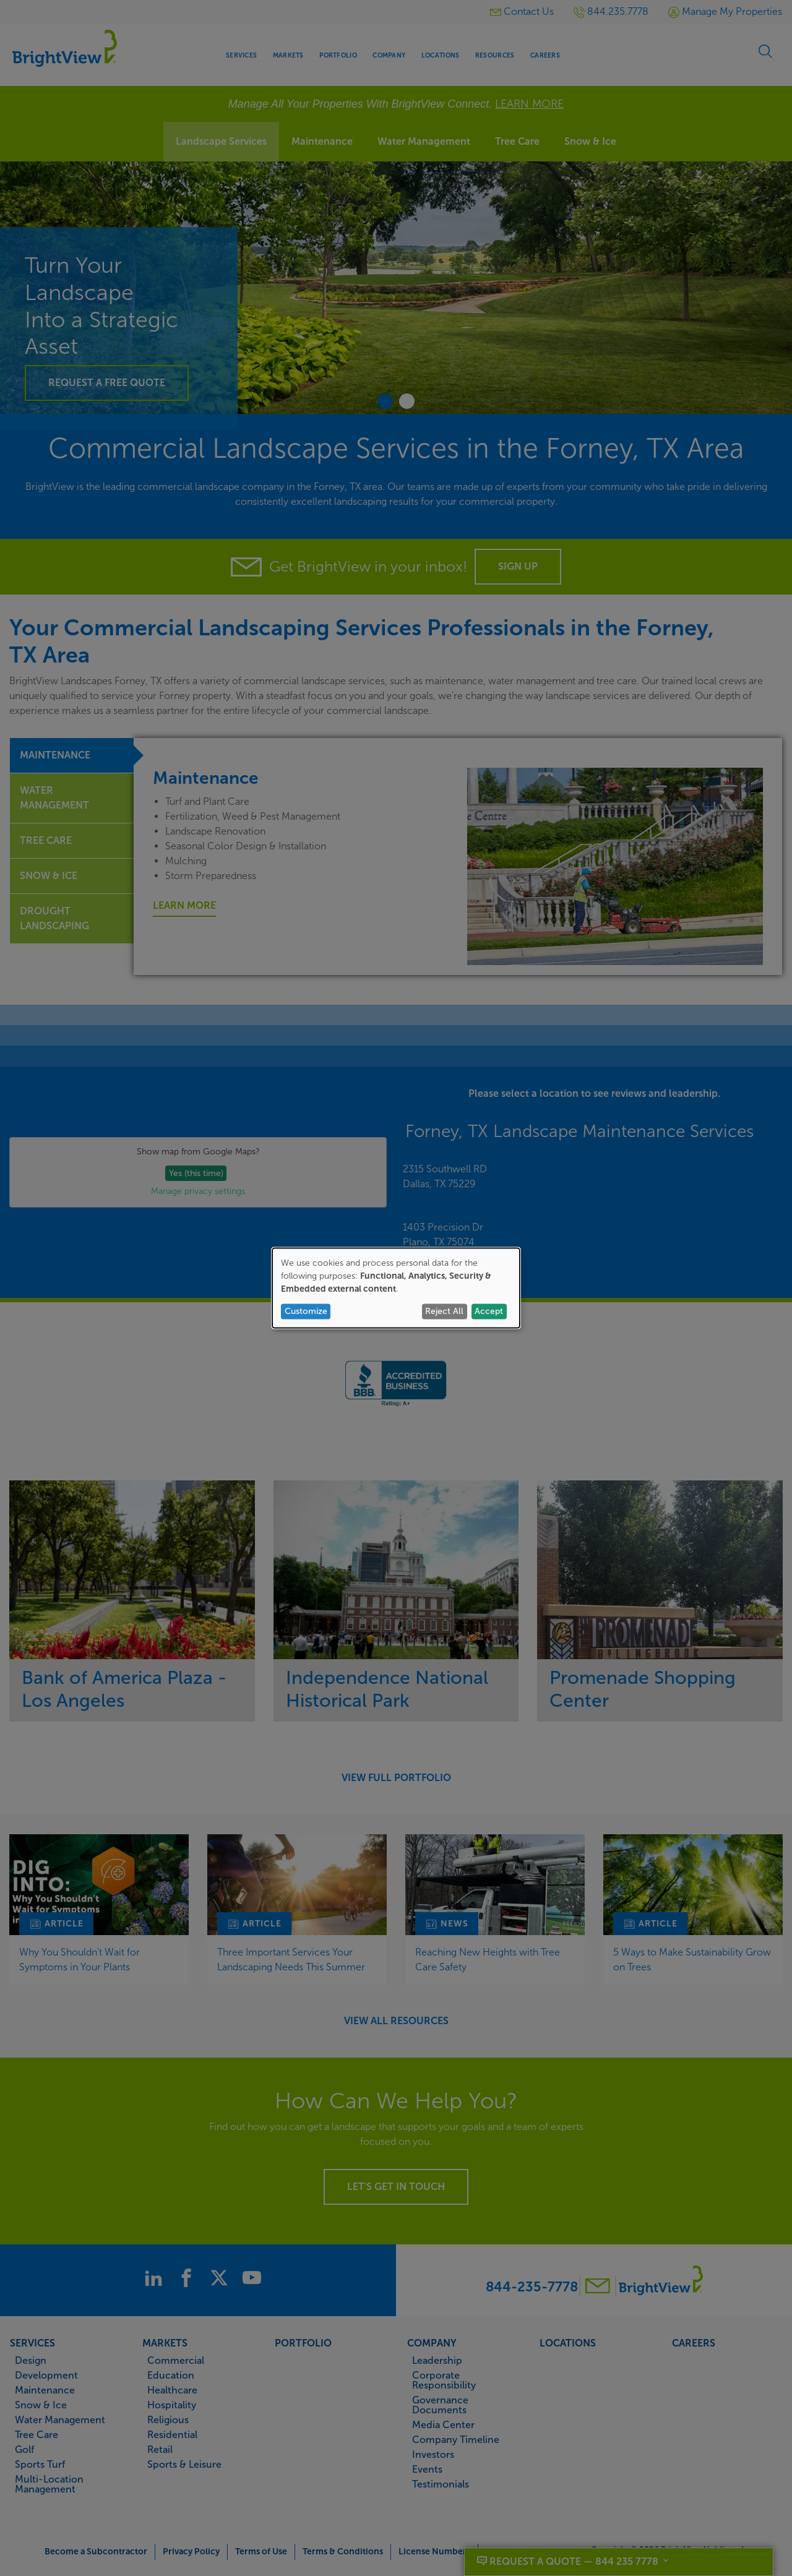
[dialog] (396, 1288)
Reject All (444, 1311)
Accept (489, 1311)
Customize (306, 1311)
